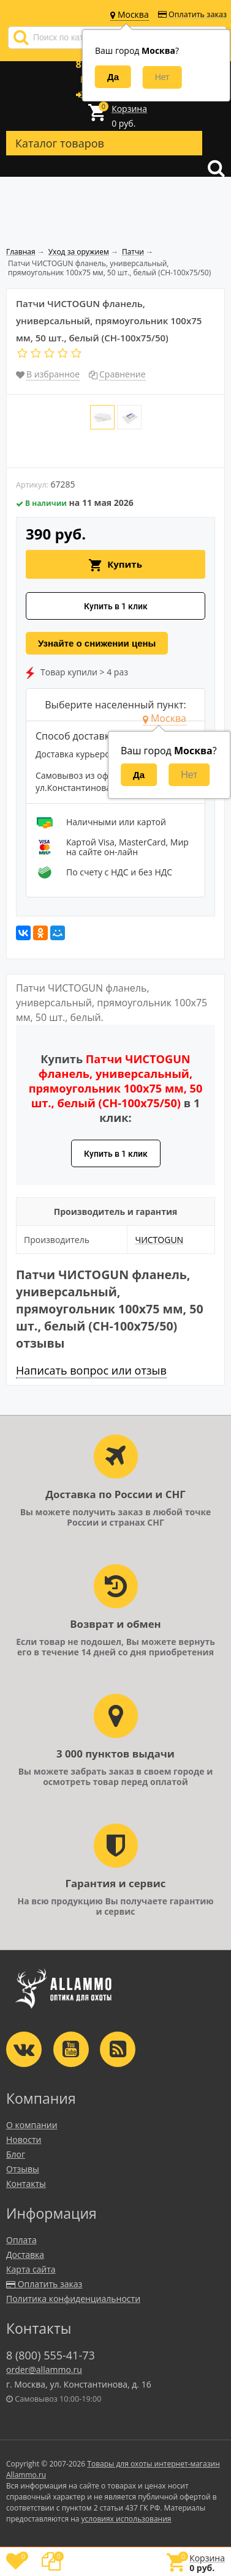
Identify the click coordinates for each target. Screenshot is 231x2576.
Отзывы (22, 2169)
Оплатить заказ (192, 14)
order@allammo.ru (44, 2369)
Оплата (21, 2240)
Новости (23, 2139)
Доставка (25, 2254)
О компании (32, 2125)
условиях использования (126, 2519)
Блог (15, 2154)
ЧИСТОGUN (159, 1239)
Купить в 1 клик (116, 606)
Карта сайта (31, 2269)
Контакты (26, 2183)
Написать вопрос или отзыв (91, 1370)
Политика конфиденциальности (73, 2298)
